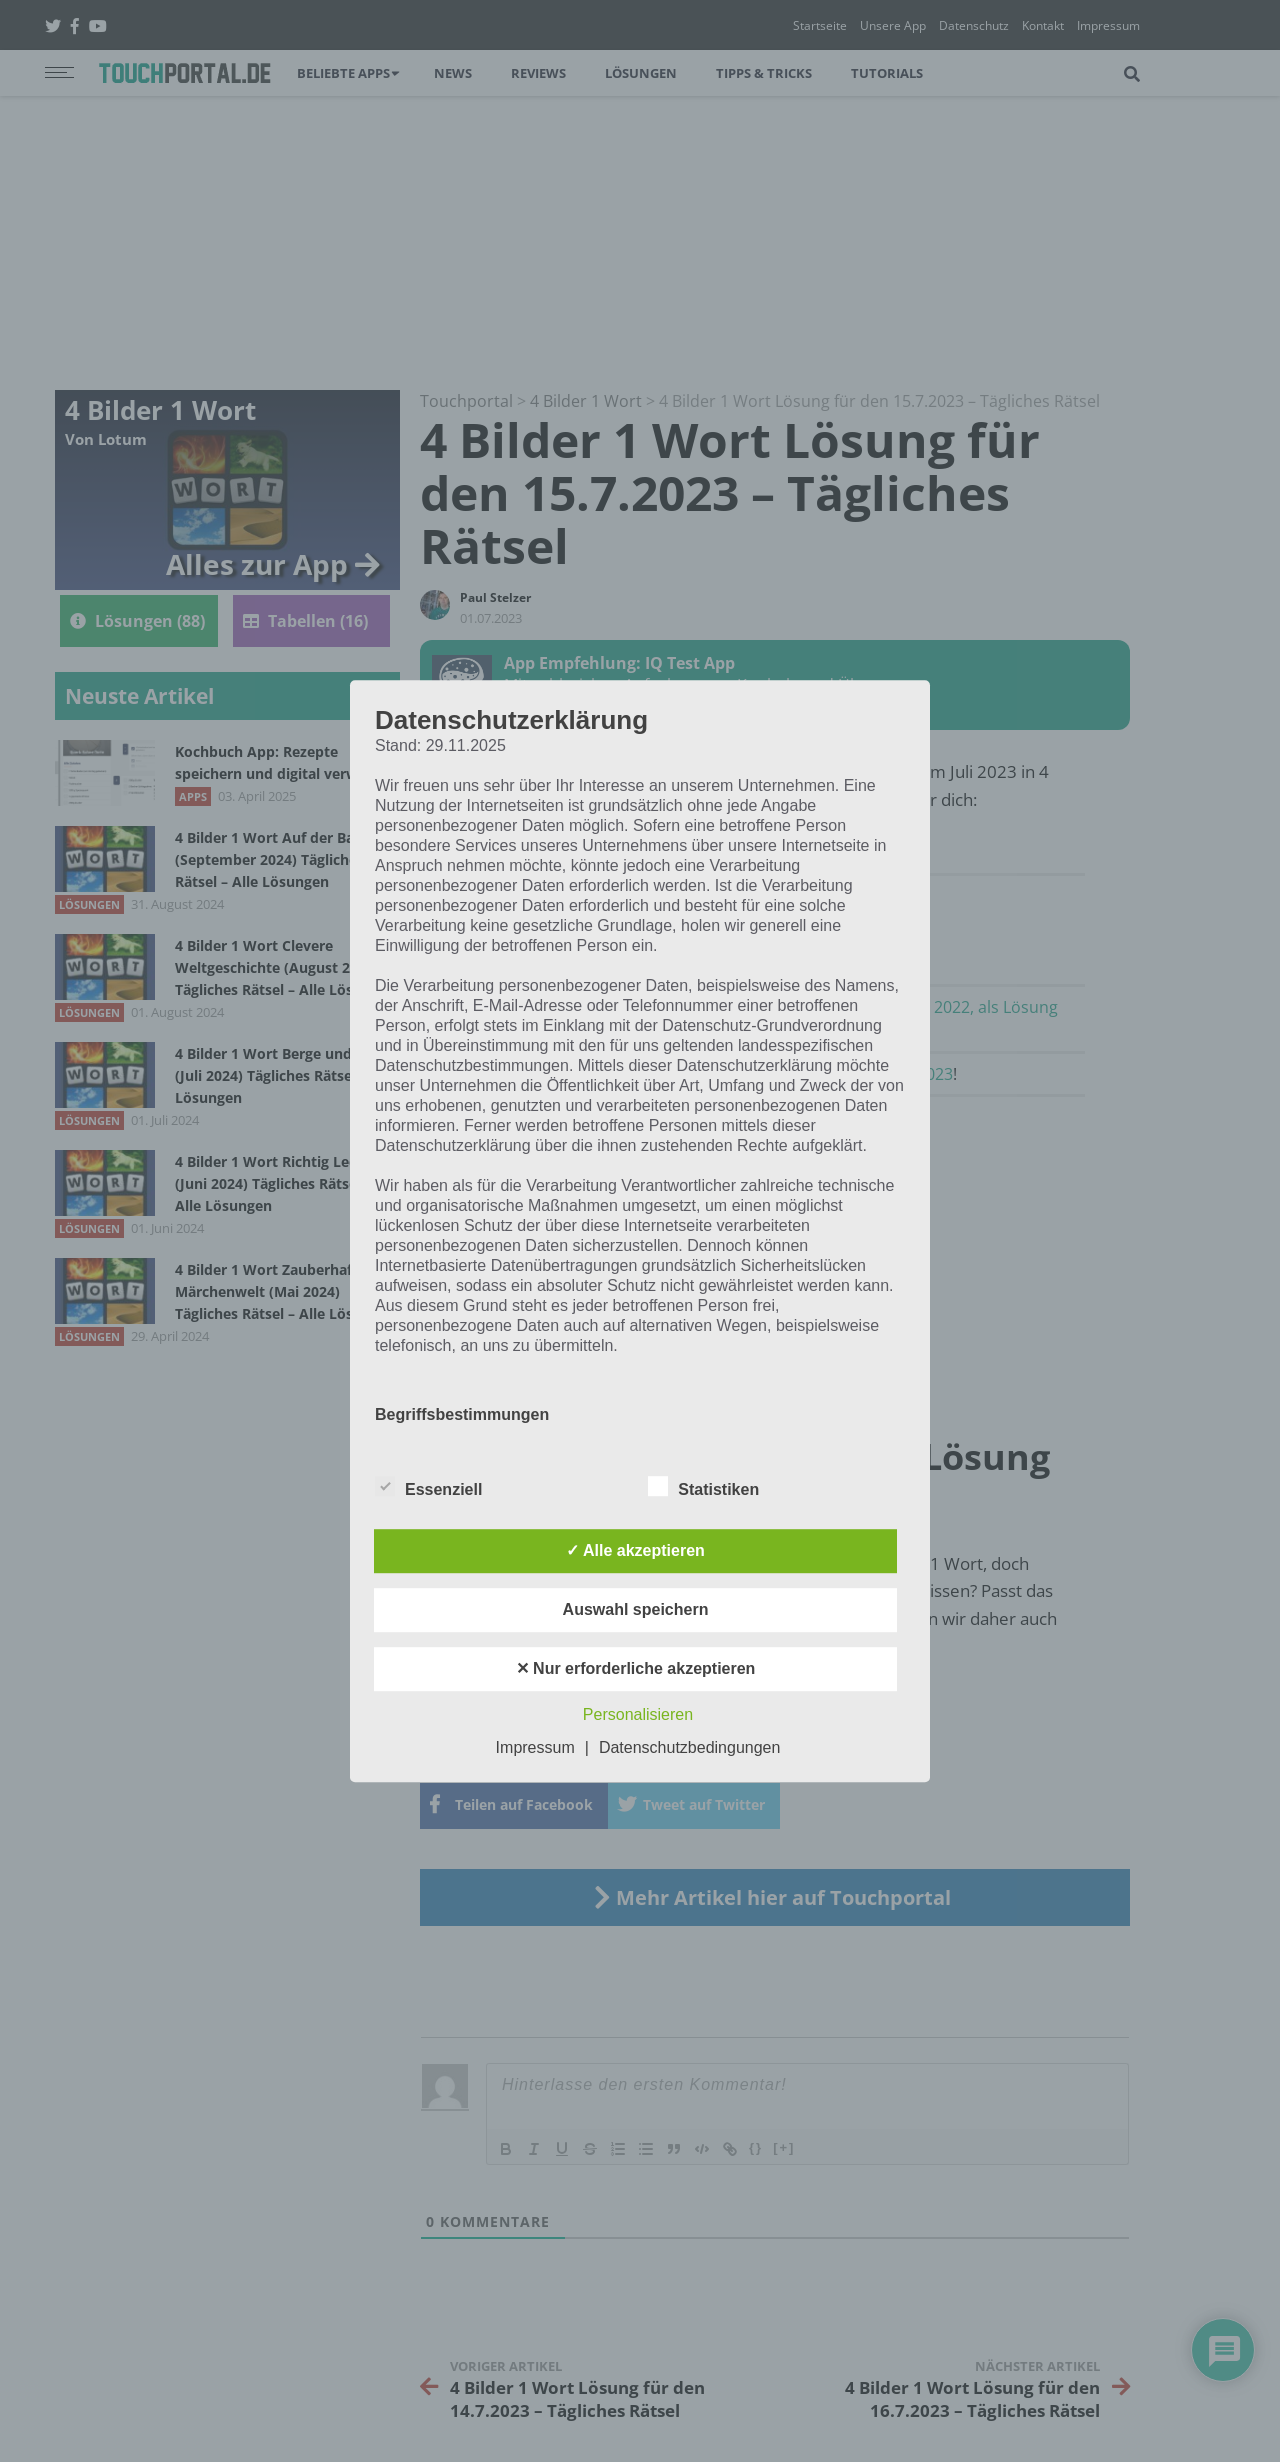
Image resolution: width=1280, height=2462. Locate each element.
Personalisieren (638, 1714)
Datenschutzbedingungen (689, 1747)
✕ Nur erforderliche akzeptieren (636, 1668)
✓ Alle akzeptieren (635, 1550)
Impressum (535, 1747)
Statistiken (703, 1486)
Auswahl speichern (636, 1609)
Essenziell (428, 1486)
